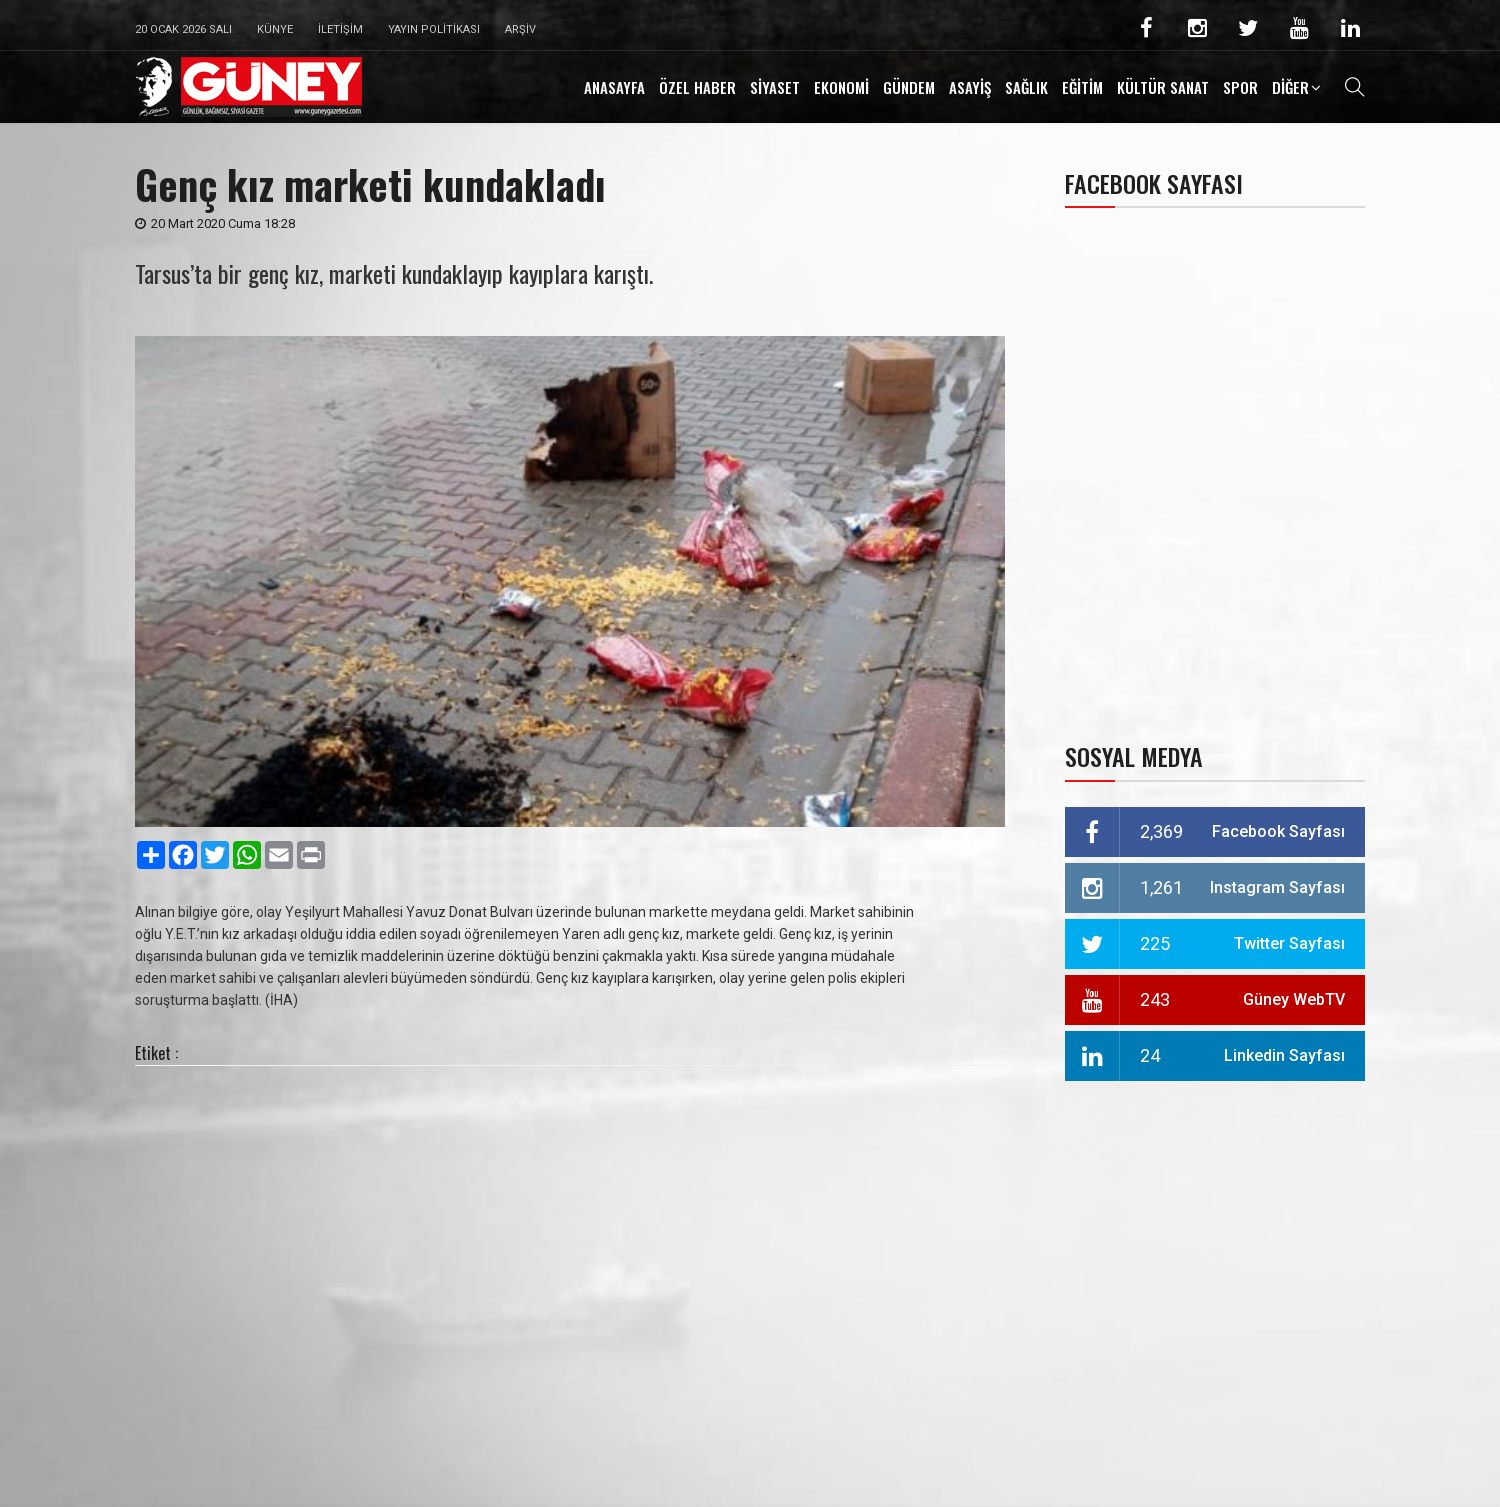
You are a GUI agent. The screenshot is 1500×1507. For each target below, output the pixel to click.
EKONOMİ (841, 87)
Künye (275, 29)
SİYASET (775, 87)
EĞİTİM (1082, 87)
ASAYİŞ (970, 87)
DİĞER (1290, 87)
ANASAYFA (614, 87)
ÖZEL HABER (697, 87)
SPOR (1240, 87)
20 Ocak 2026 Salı (183, 29)
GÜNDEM (909, 87)
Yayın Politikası (434, 29)
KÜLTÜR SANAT (1163, 87)
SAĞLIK (1026, 87)
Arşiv (520, 29)
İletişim (340, 29)
